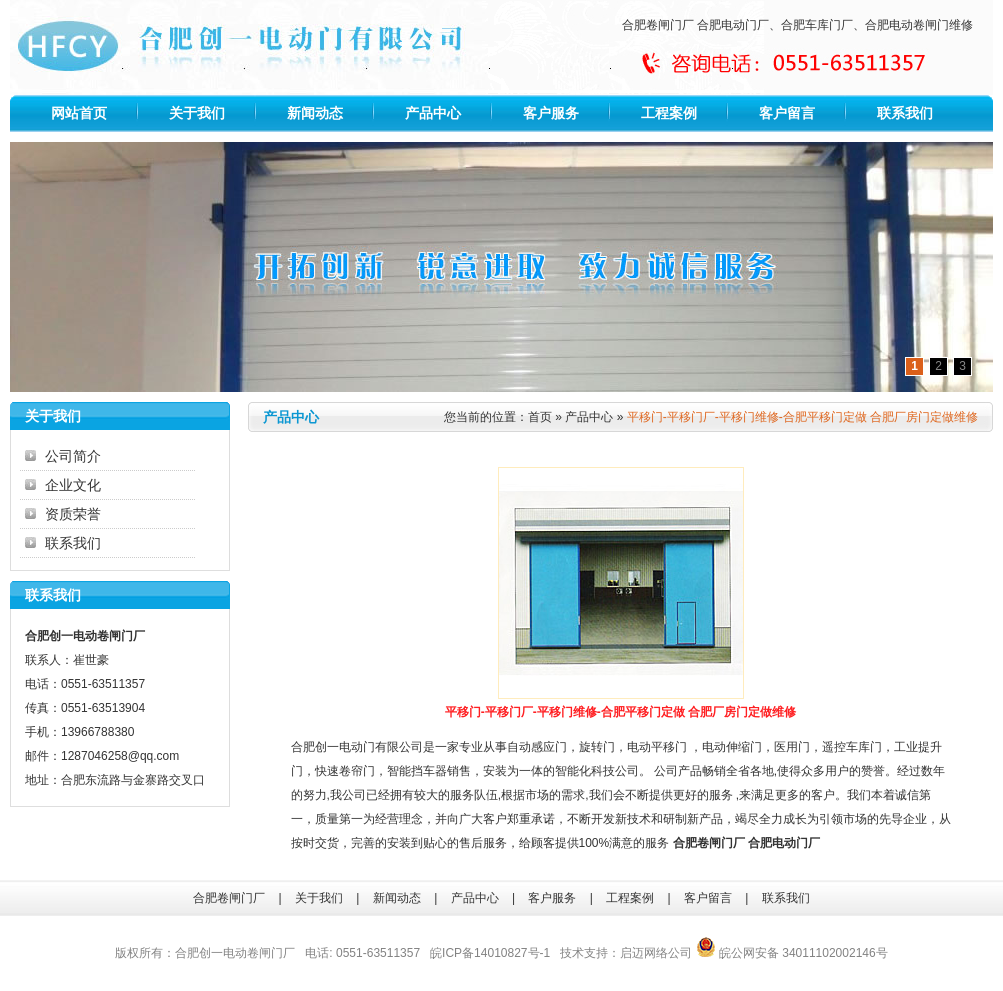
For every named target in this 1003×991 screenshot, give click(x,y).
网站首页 (79, 113)
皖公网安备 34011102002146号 (792, 953)
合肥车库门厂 (817, 25)
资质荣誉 (73, 514)
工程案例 (669, 113)
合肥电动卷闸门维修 (919, 25)
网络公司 (668, 953)
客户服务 (551, 113)
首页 (540, 417)
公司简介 (73, 456)
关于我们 (197, 113)
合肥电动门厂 (733, 25)
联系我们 (905, 113)
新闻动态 (315, 113)
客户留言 (787, 113)
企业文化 (73, 485)
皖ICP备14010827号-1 (490, 953)
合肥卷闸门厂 (658, 25)
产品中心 (433, 113)
